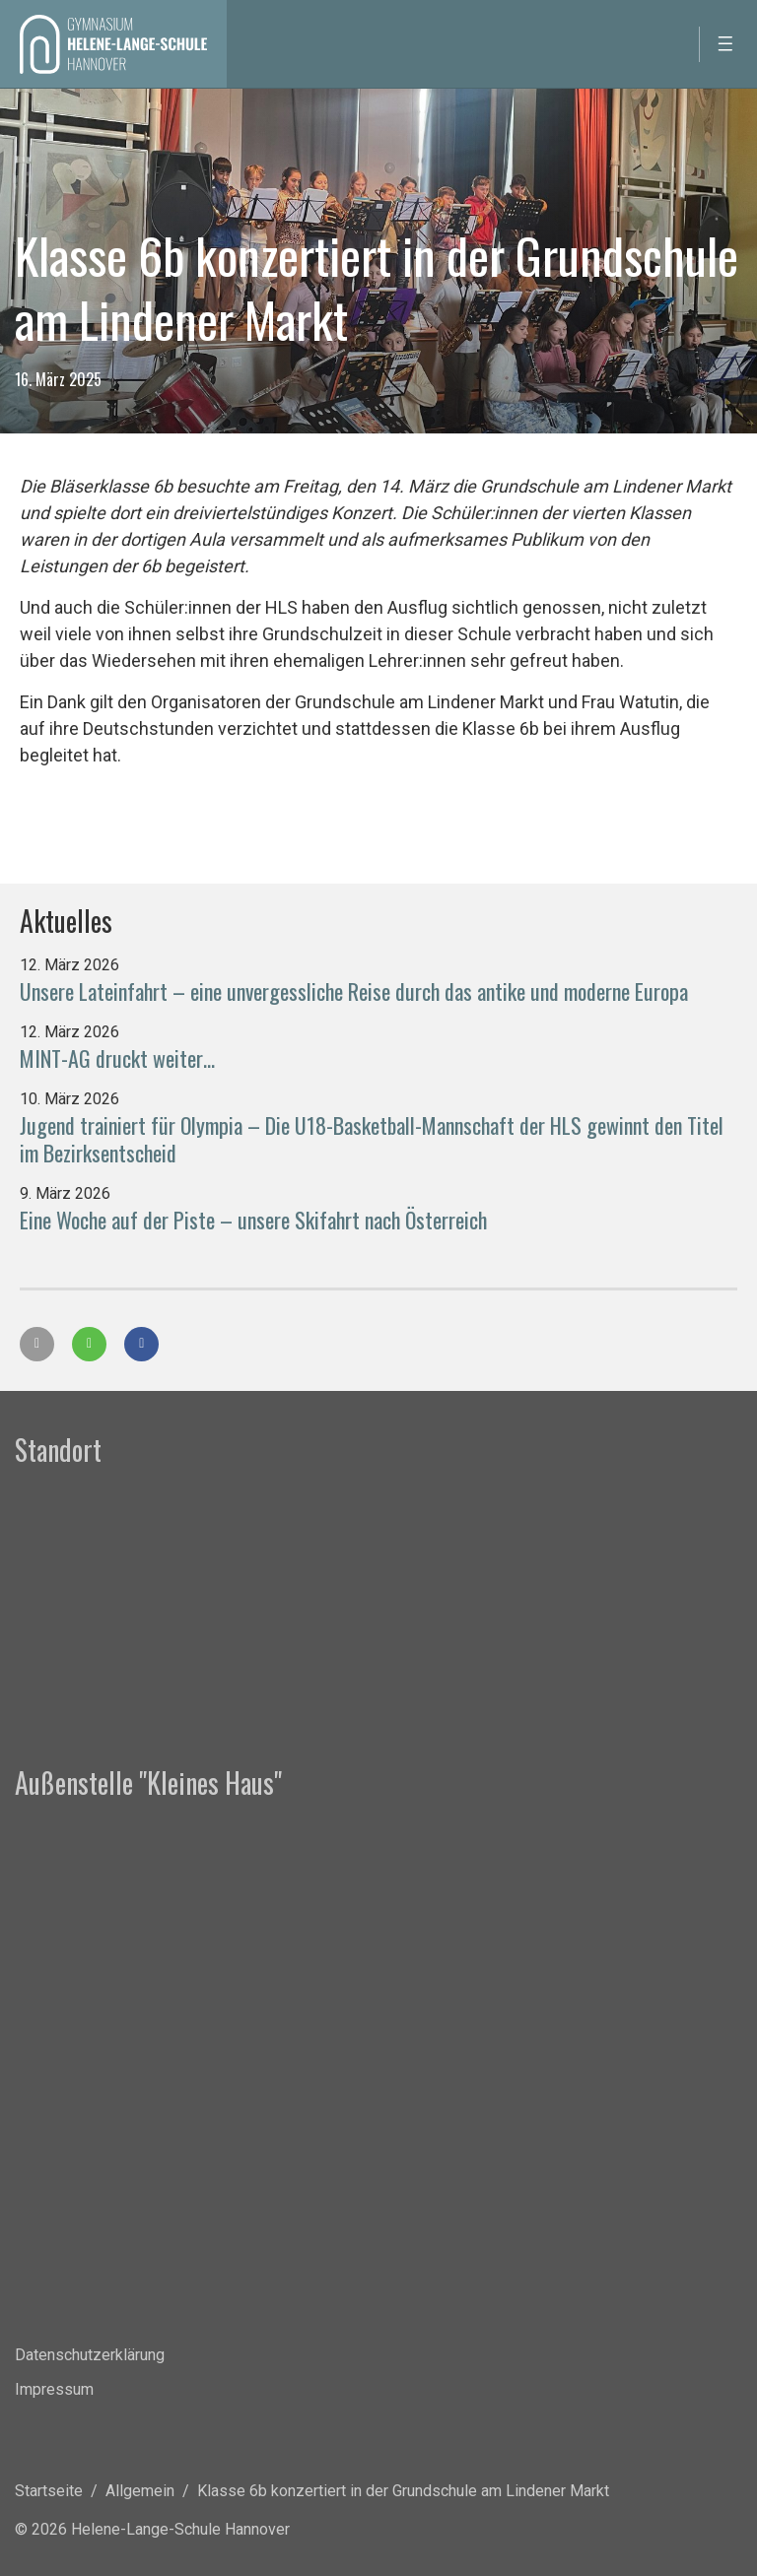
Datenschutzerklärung (90, 2354)
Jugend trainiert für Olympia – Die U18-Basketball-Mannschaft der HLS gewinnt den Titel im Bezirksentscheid (371, 1139)
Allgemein (139, 2490)
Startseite (49, 2490)
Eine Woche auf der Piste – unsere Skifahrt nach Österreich (253, 1219)
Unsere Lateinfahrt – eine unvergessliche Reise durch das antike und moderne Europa (354, 991)
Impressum (54, 2389)
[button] (37, 1344)
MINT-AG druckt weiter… (117, 1058)
